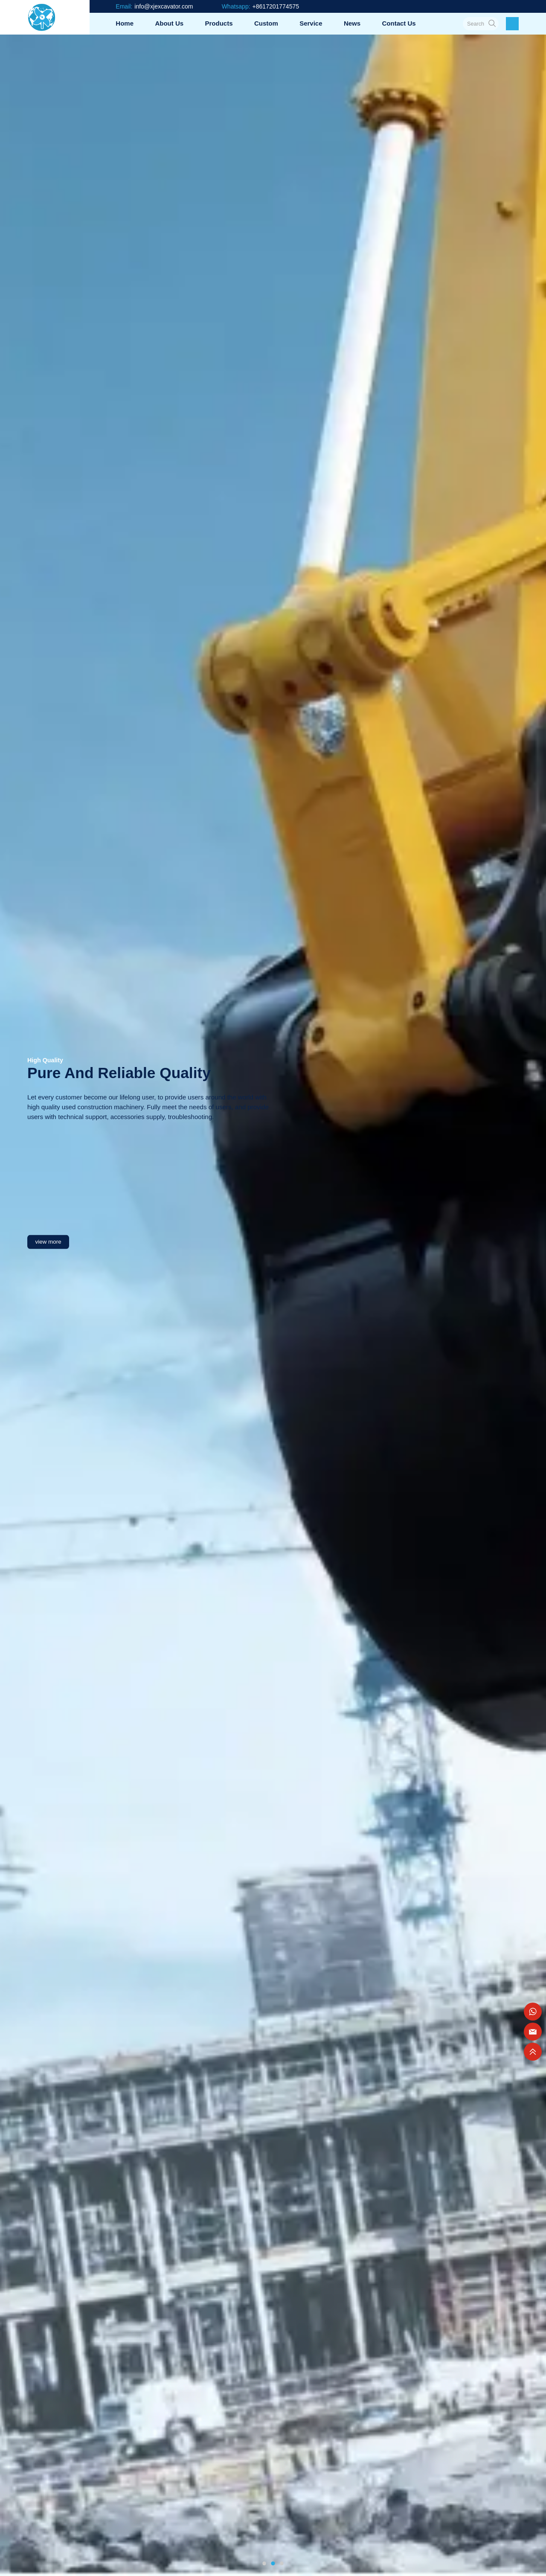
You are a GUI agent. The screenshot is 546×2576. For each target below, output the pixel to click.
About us (169, 23)
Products (219, 23)
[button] (264, 2563)
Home (125, 23)
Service (310, 23)
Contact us (399, 23)
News (352, 23)
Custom (266, 23)
